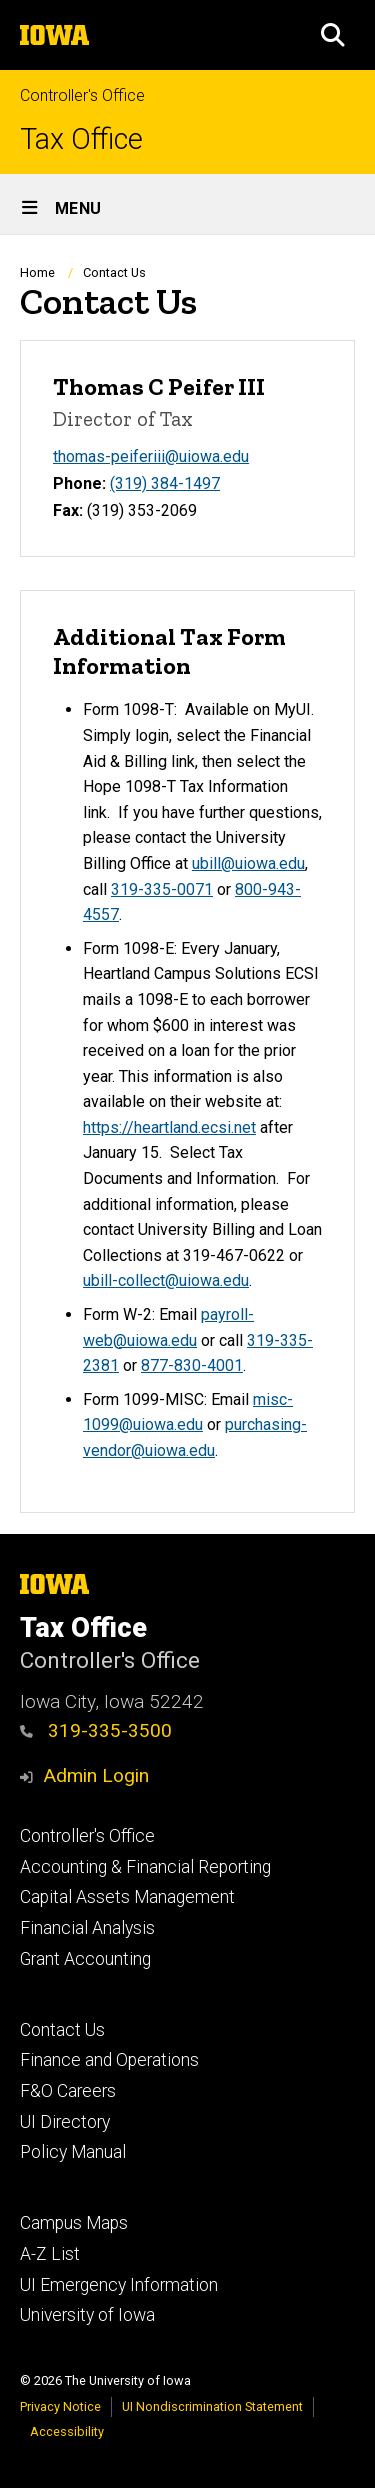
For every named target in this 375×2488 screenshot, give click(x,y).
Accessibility (67, 2431)
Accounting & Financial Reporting (145, 1867)
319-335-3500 (96, 1730)
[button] (333, 35)
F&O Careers (68, 2091)
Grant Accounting (85, 1959)
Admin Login (96, 1775)
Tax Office (81, 139)
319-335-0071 (162, 888)
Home (37, 272)
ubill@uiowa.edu (248, 863)
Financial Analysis (87, 1928)
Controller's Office (82, 95)
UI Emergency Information (119, 2285)
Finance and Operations (109, 2060)
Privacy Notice (60, 2406)
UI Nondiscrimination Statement (212, 2406)
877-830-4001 (192, 1365)
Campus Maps (74, 2223)
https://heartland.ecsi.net (169, 1127)
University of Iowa (87, 2315)
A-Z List (50, 2254)
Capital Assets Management (127, 1897)
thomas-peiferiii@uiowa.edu (151, 456)
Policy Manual (73, 2152)
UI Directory (65, 2122)
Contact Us (62, 2030)
